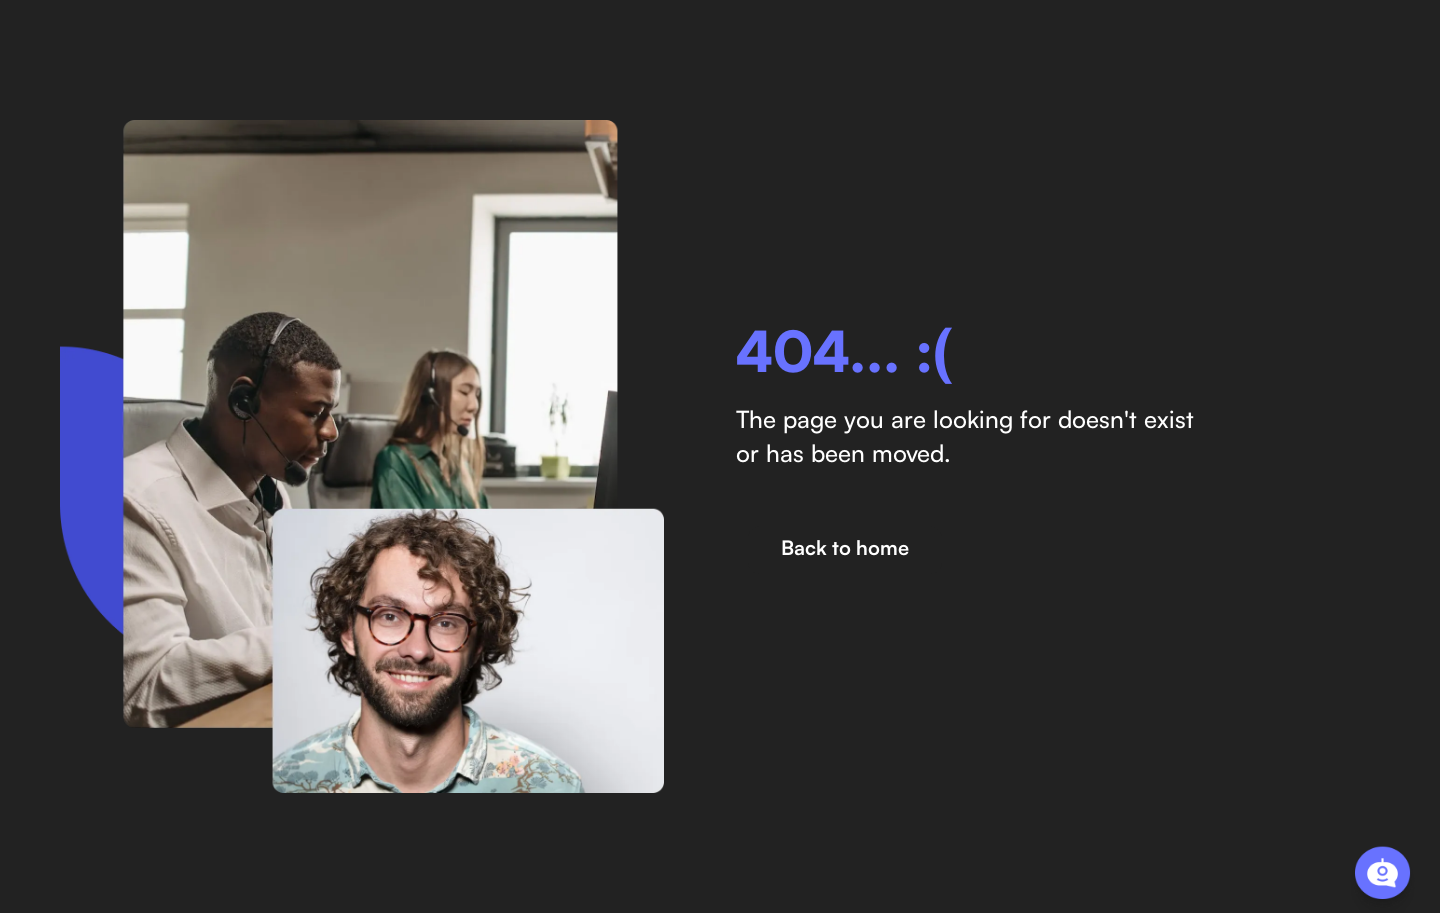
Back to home (845, 547)
